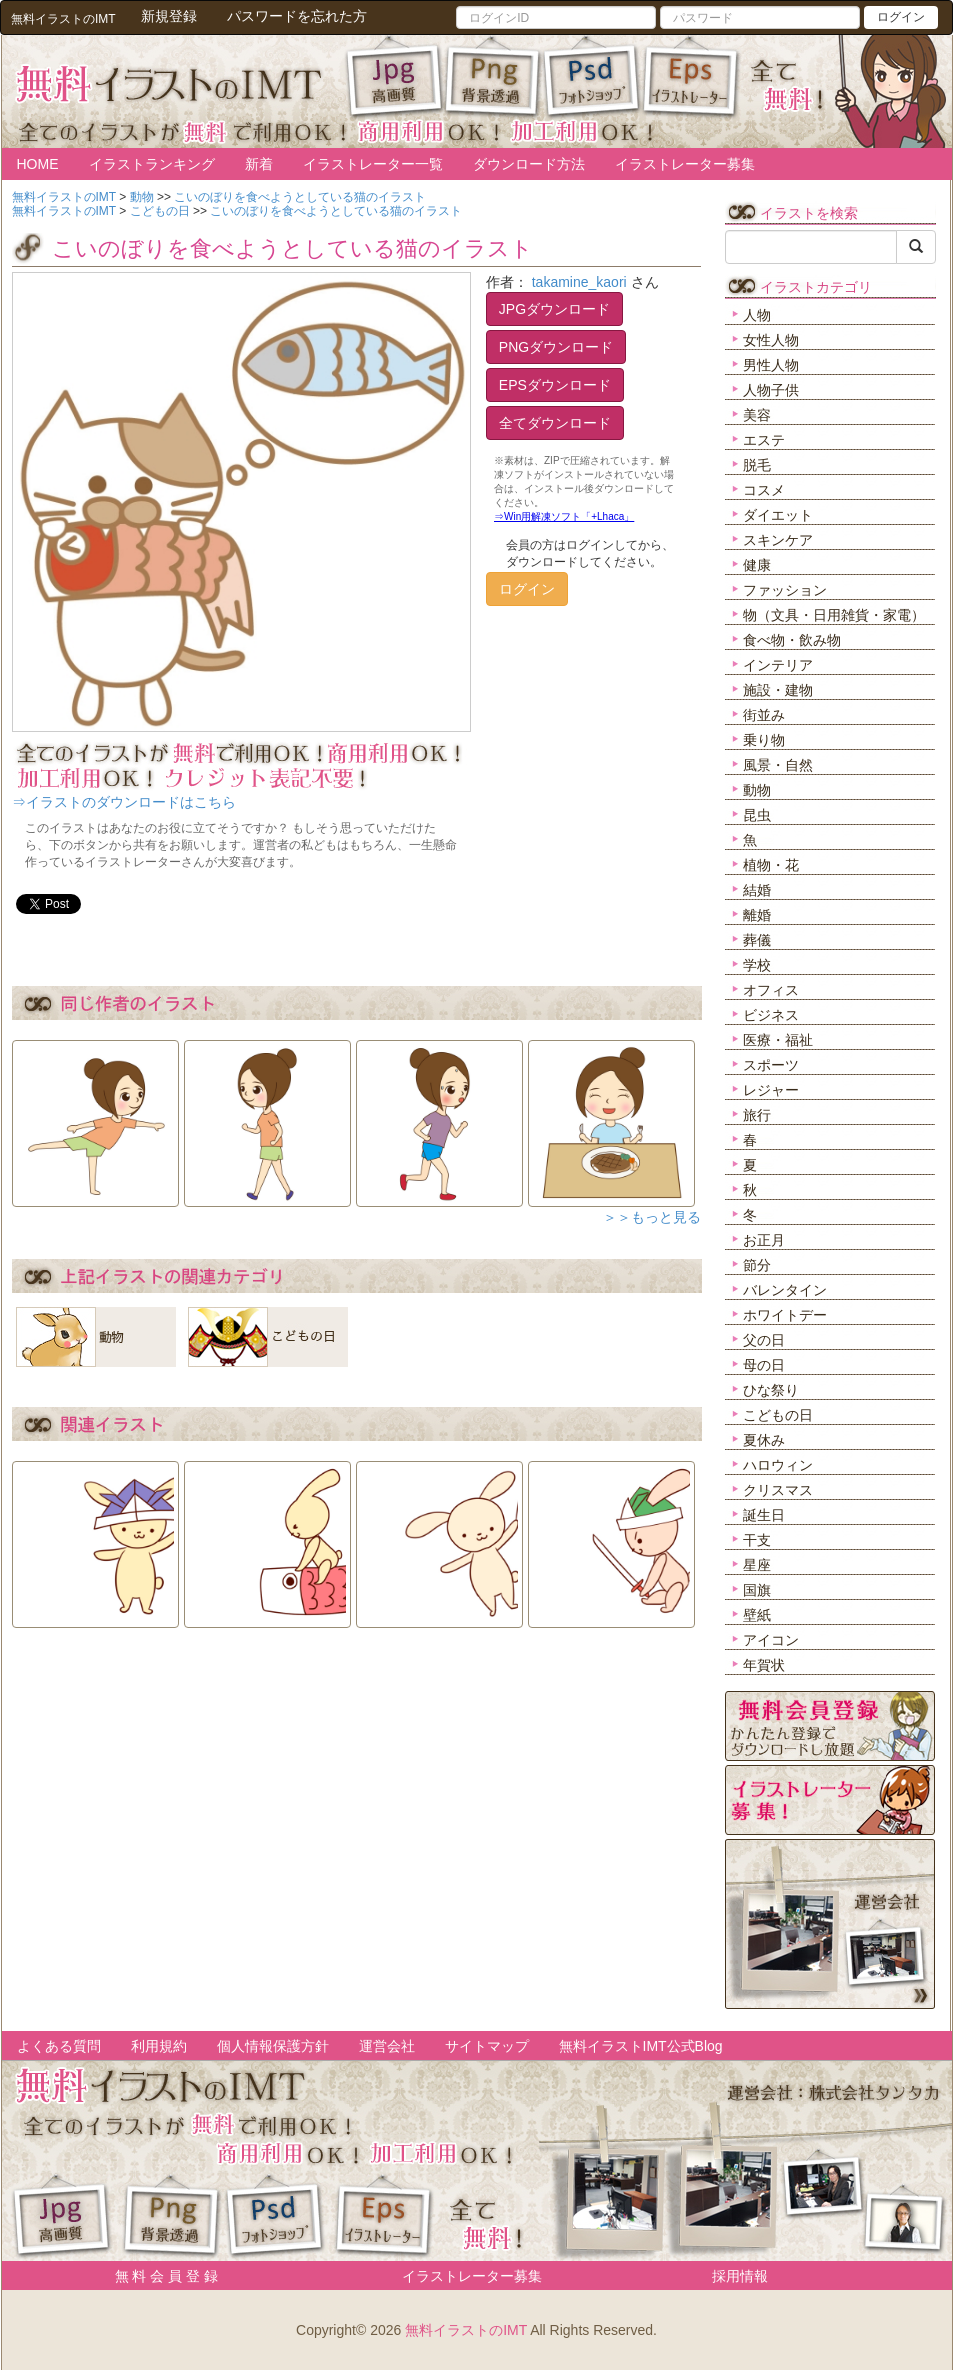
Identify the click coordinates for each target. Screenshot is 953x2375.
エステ (764, 440)
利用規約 (159, 2046)
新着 (259, 164)
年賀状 (764, 1665)
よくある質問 (59, 2046)
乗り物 (764, 740)
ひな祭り (771, 1390)
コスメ (764, 490)
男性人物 (771, 365)
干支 (757, 1540)
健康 (757, 565)
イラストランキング (152, 164)
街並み (764, 715)
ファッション (785, 590)
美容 (757, 415)
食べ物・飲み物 (792, 640)
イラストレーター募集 (685, 164)
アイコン (771, 1640)
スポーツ (771, 1065)
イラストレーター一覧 (373, 164)
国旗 (757, 1590)
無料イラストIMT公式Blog (641, 2046)
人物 (757, 315)
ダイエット (778, 515)
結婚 (757, 890)
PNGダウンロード (556, 347)
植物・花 (771, 865)
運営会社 (387, 2046)
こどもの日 (778, 1415)
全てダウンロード (555, 423)
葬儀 (757, 940)
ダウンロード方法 (529, 164)
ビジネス (771, 1015)
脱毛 (757, 465)
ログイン (901, 17)
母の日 (764, 1365)
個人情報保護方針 (273, 2046)
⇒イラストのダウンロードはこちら (124, 802)
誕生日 (764, 1515)
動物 (757, 790)
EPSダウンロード (555, 385)
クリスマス (778, 1490)
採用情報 (740, 2276)
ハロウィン (778, 1465)
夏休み (764, 1440)
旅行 (757, 1115)
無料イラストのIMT (466, 2330)
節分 (757, 1265)
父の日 (764, 1340)
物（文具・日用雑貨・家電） (834, 615)
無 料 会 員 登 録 (159, 2276)
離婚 (757, 915)
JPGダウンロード (554, 309)
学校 (757, 965)
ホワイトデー (785, 1315)
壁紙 (757, 1615)
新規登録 (169, 16)
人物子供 (771, 390)
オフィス (771, 990)
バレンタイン (785, 1290)
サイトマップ (487, 2046)
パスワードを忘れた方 (297, 16)
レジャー (771, 1090)
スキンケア (778, 540)
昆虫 (757, 815)
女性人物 (771, 340)
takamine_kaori (579, 282)
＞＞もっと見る (652, 1217)
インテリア (778, 665)
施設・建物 (778, 690)
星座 (757, 1565)
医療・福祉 (778, 1040)
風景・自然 (778, 765)
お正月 (764, 1240)
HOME (38, 164)
